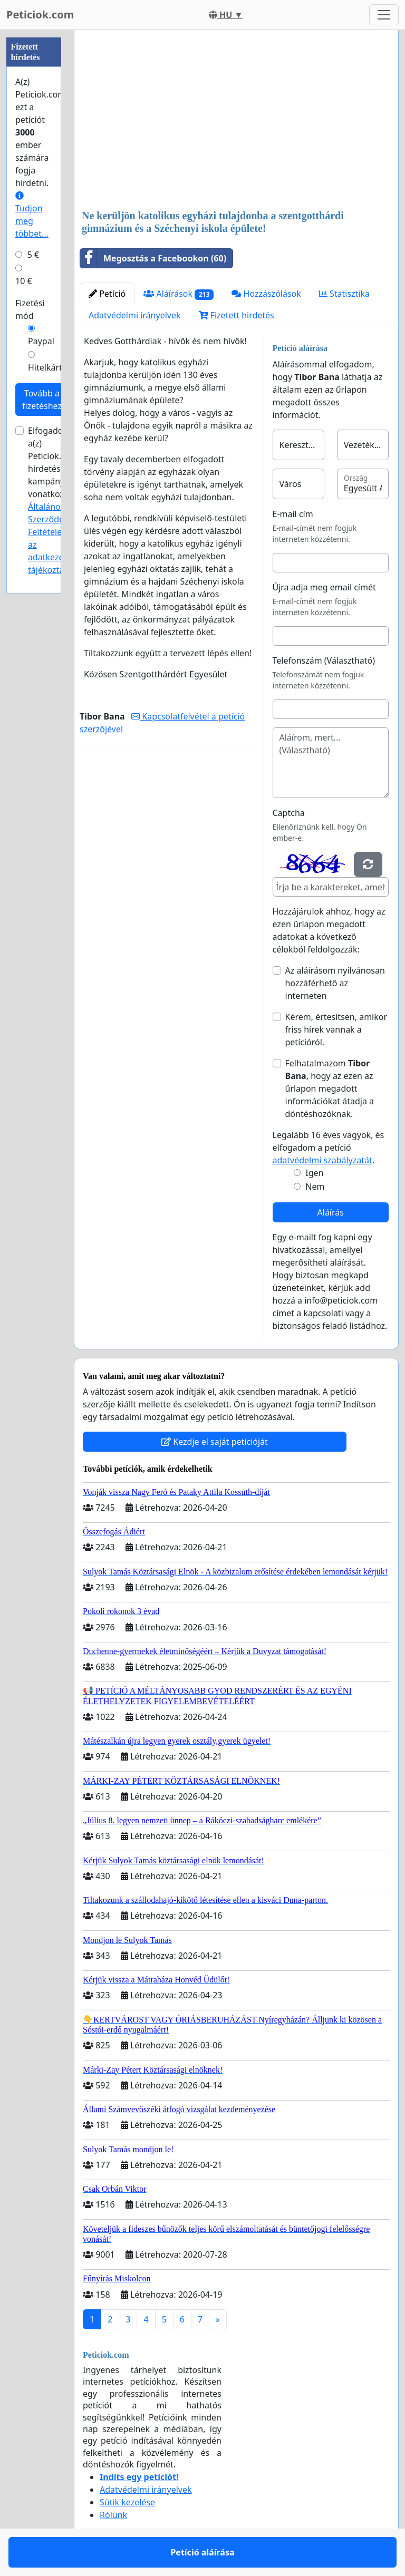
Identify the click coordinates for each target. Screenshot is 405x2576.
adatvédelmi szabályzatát (322, 1160)
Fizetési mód (30, 309)
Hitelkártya (49, 367)
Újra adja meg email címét (324, 587)
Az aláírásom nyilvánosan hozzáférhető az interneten (335, 983)
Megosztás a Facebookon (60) (153, 258)
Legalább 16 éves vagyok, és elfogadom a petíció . (328, 1147)
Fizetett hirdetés (236, 315)
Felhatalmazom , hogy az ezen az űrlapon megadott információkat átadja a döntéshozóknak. (329, 1088)
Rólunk (113, 2515)
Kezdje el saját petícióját (214, 1441)
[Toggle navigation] (384, 14)
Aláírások (178, 294)
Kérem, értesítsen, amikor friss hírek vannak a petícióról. (336, 1029)
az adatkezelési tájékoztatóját (55, 557)
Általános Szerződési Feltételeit (49, 519)
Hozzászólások (266, 293)
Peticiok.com (40, 14)
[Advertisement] (236, 121)
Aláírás (330, 1212)
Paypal (41, 341)
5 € (33, 254)
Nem (314, 1186)
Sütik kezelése (127, 2502)
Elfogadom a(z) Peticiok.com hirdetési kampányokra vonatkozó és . (56, 500)
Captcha (289, 813)
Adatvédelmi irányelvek (135, 315)
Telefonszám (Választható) (324, 660)
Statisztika (344, 293)
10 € (23, 281)
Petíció (107, 293)
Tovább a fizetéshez (42, 399)
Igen (314, 1173)
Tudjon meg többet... (32, 215)
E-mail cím (293, 514)
